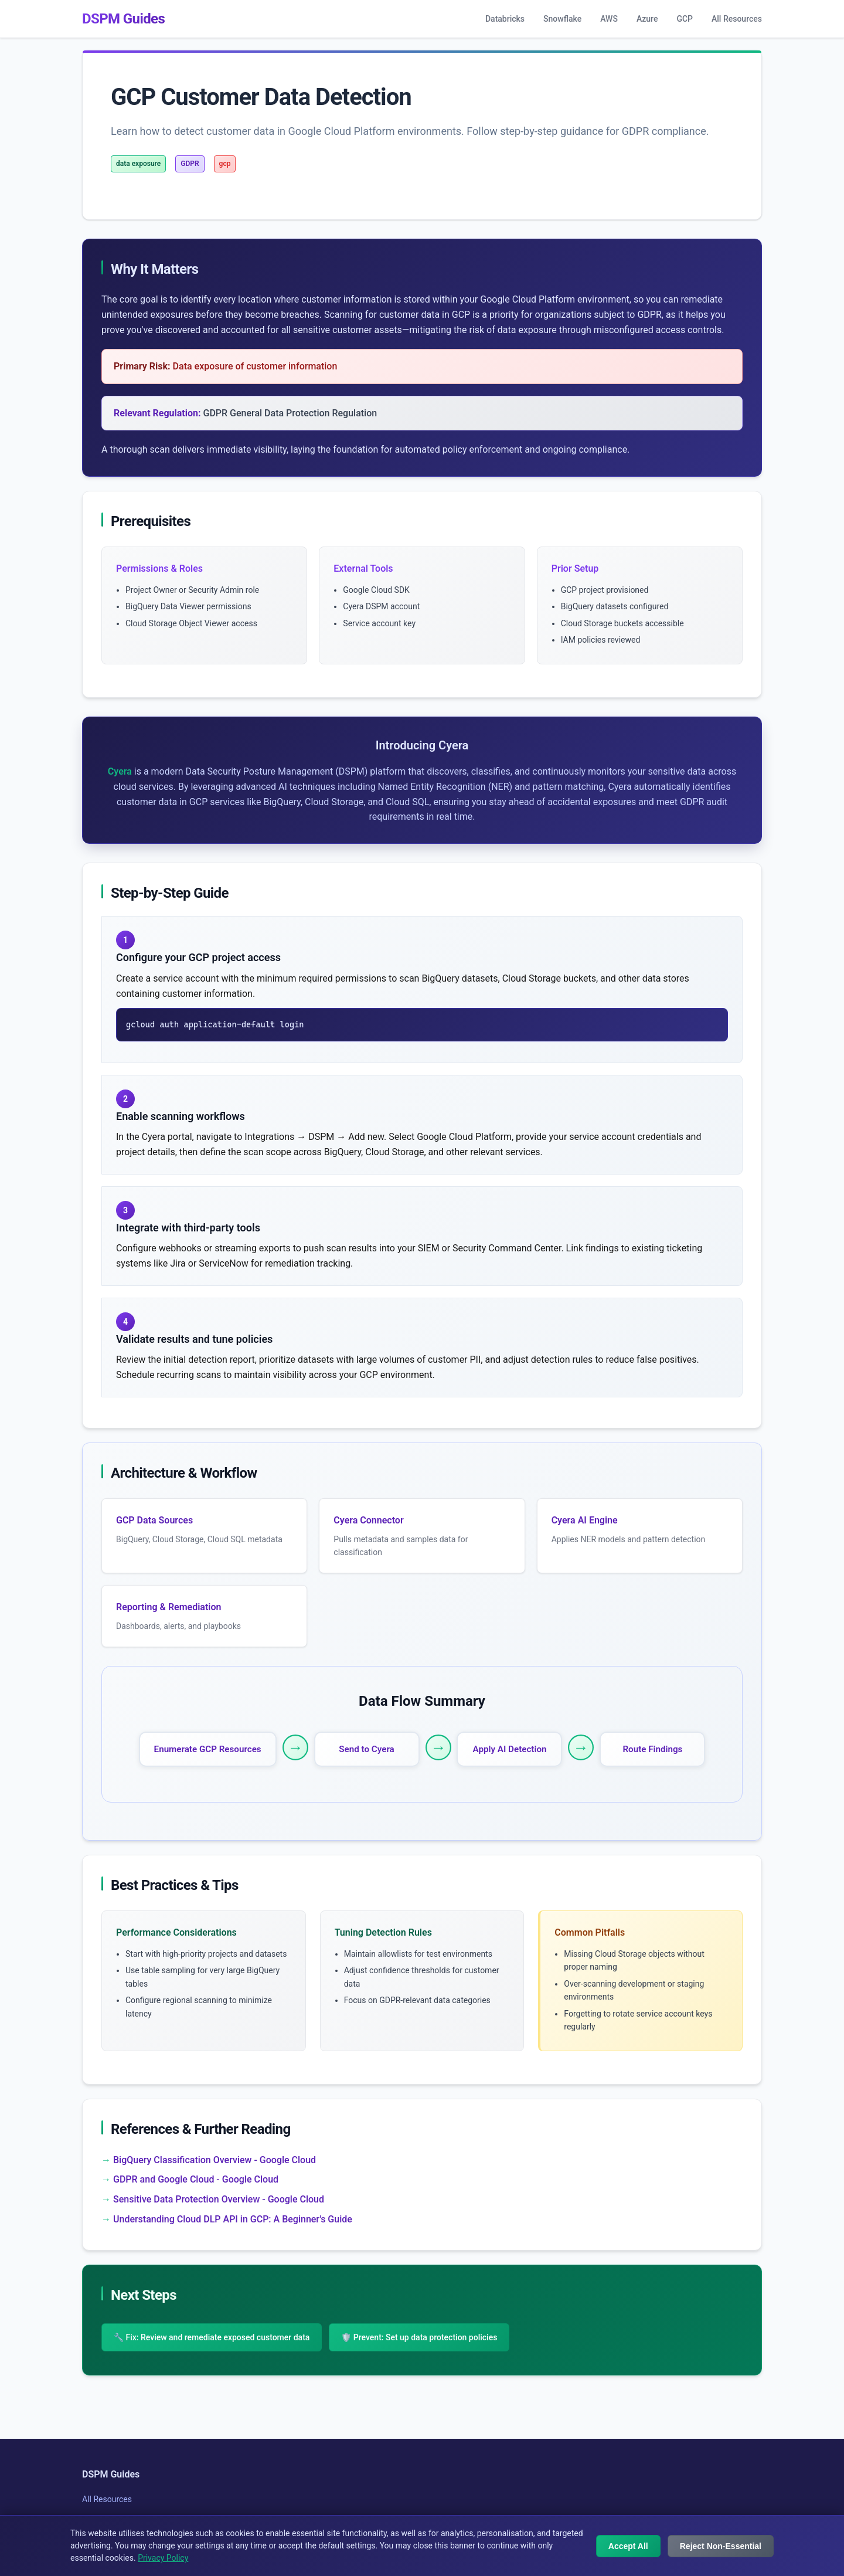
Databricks (505, 18)
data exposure (138, 163)
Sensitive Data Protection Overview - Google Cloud (218, 2199)
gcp (225, 163)
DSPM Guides (123, 19)
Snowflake (562, 18)
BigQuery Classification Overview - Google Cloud (214, 2160)
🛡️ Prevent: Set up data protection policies (419, 2337)
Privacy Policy (163, 2558)
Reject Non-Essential (720, 2546)
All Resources (737, 18)
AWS (609, 18)
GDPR (190, 163)
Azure (647, 18)
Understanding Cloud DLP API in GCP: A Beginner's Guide (232, 2219)
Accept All (628, 2546)
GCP (684, 18)
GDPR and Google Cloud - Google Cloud (195, 2179)
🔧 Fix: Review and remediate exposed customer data (211, 2337)
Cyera (120, 771)
